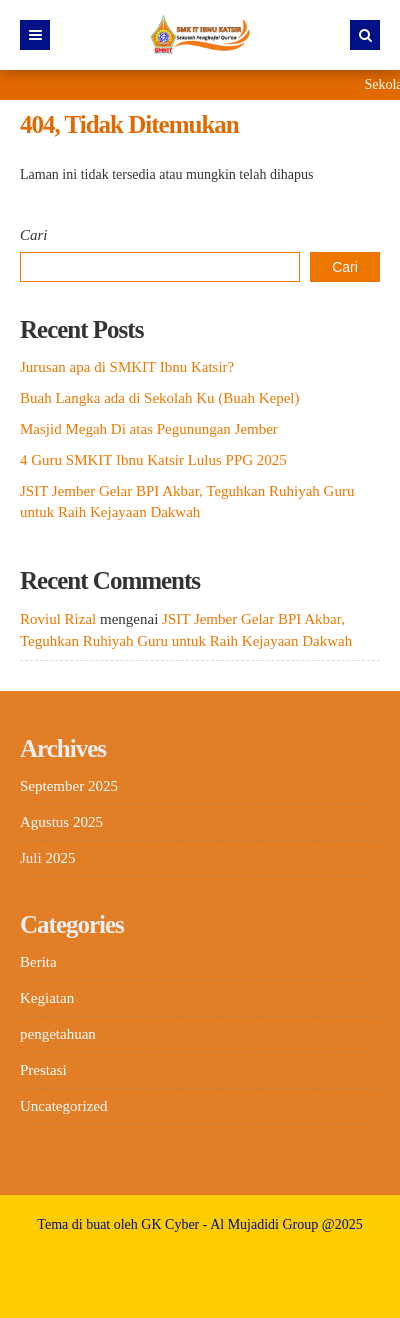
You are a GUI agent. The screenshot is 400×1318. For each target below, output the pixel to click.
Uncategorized (63, 1106)
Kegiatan (47, 998)
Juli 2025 (47, 858)
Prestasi (43, 1070)
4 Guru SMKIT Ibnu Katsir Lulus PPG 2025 (153, 460)
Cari (34, 235)
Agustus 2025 (61, 822)
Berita (38, 962)
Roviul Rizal (58, 619)
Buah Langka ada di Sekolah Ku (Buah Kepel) (160, 398)
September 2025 (69, 786)
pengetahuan (58, 1034)
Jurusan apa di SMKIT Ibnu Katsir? (127, 367)
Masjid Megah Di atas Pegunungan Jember (149, 429)
